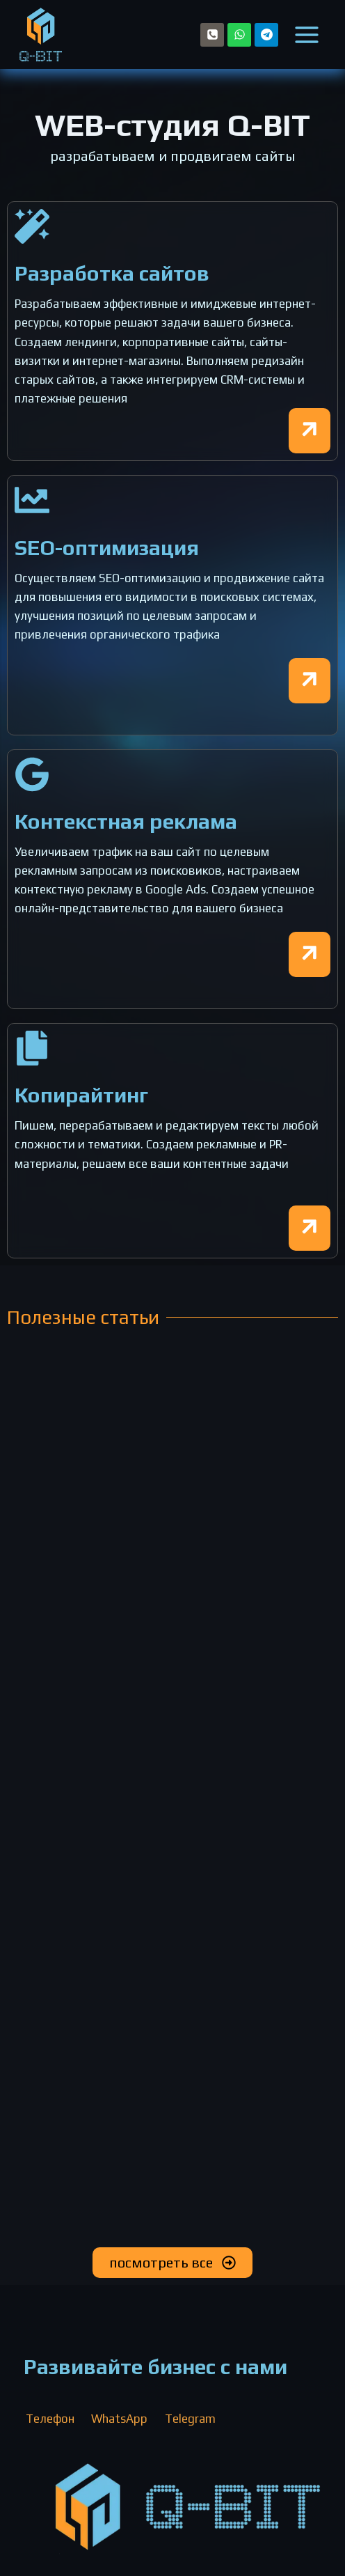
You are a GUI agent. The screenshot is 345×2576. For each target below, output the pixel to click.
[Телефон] (212, 35)
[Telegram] (266, 35)
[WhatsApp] (239, 35)
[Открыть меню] (306, 34)
